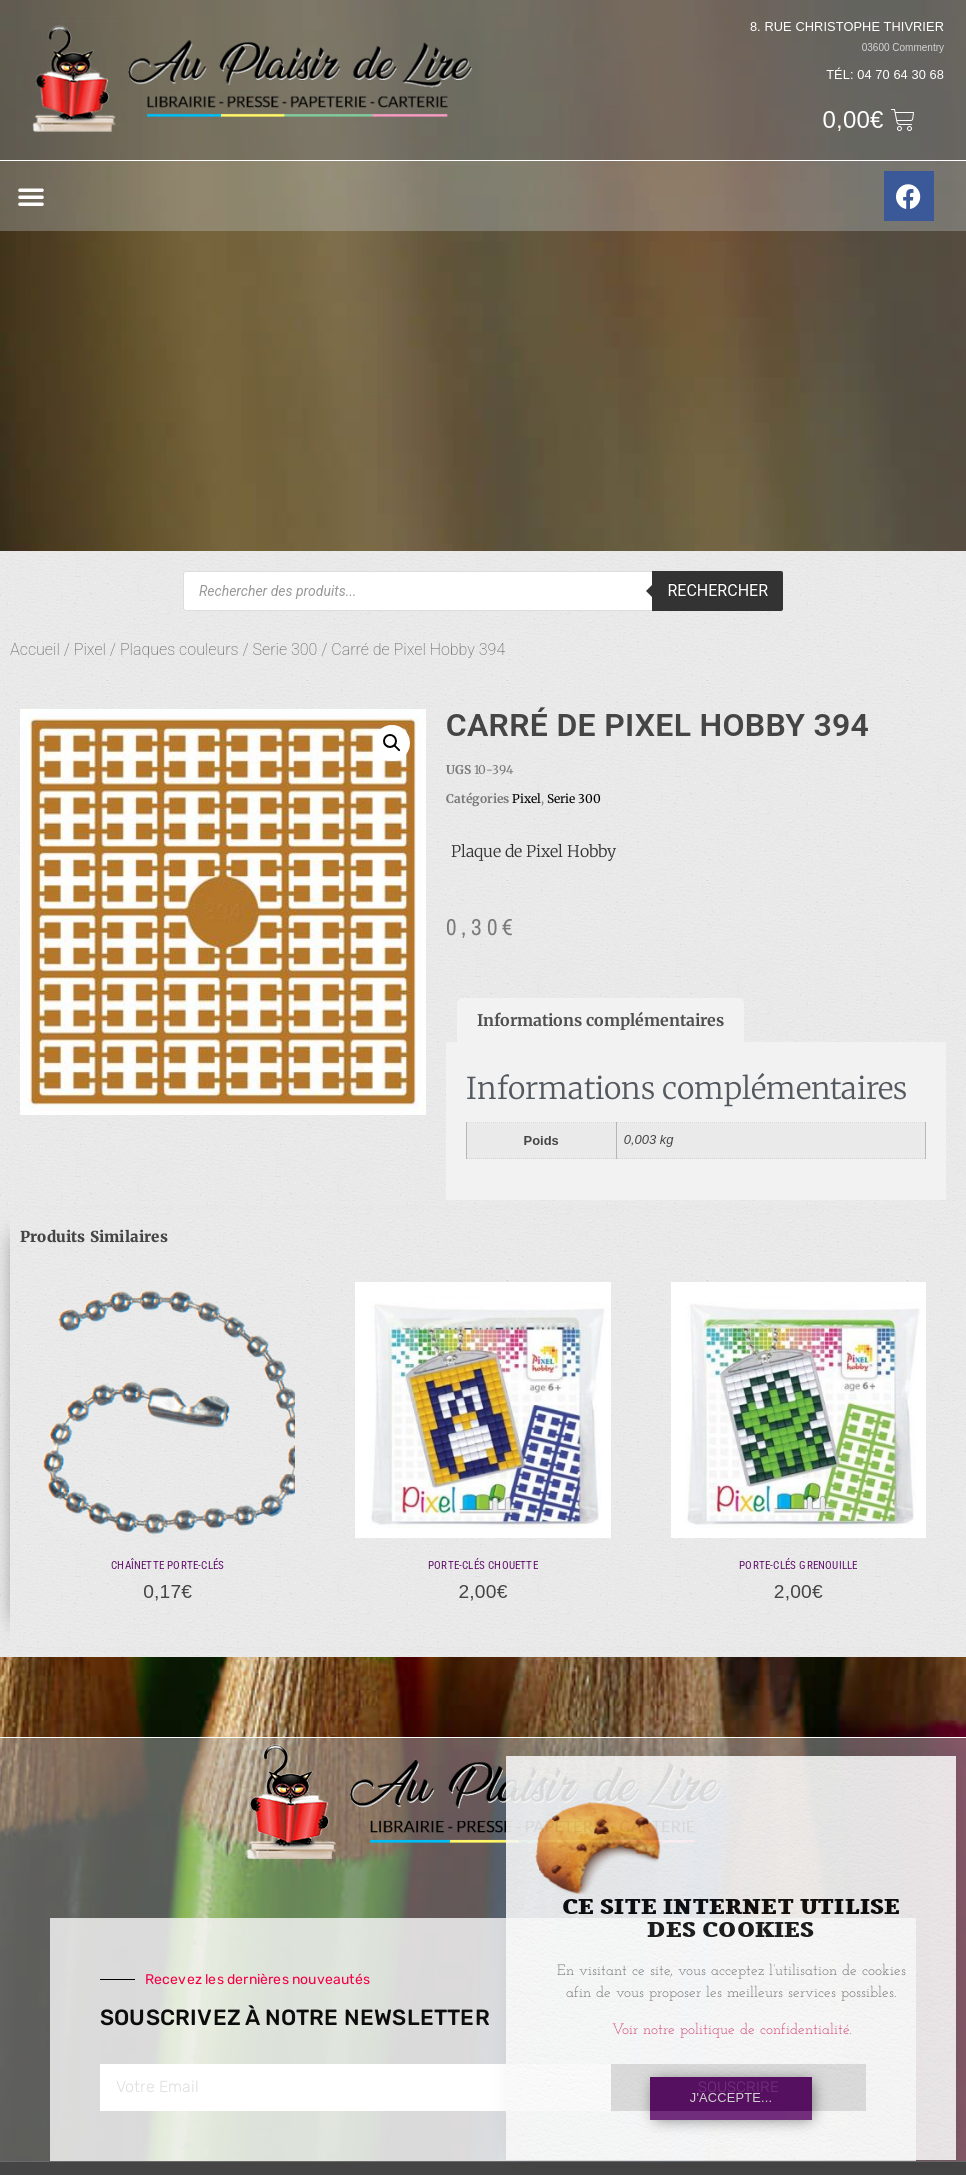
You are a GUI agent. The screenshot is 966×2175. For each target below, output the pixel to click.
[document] (483, 1087)
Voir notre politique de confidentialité (730, 2030)
